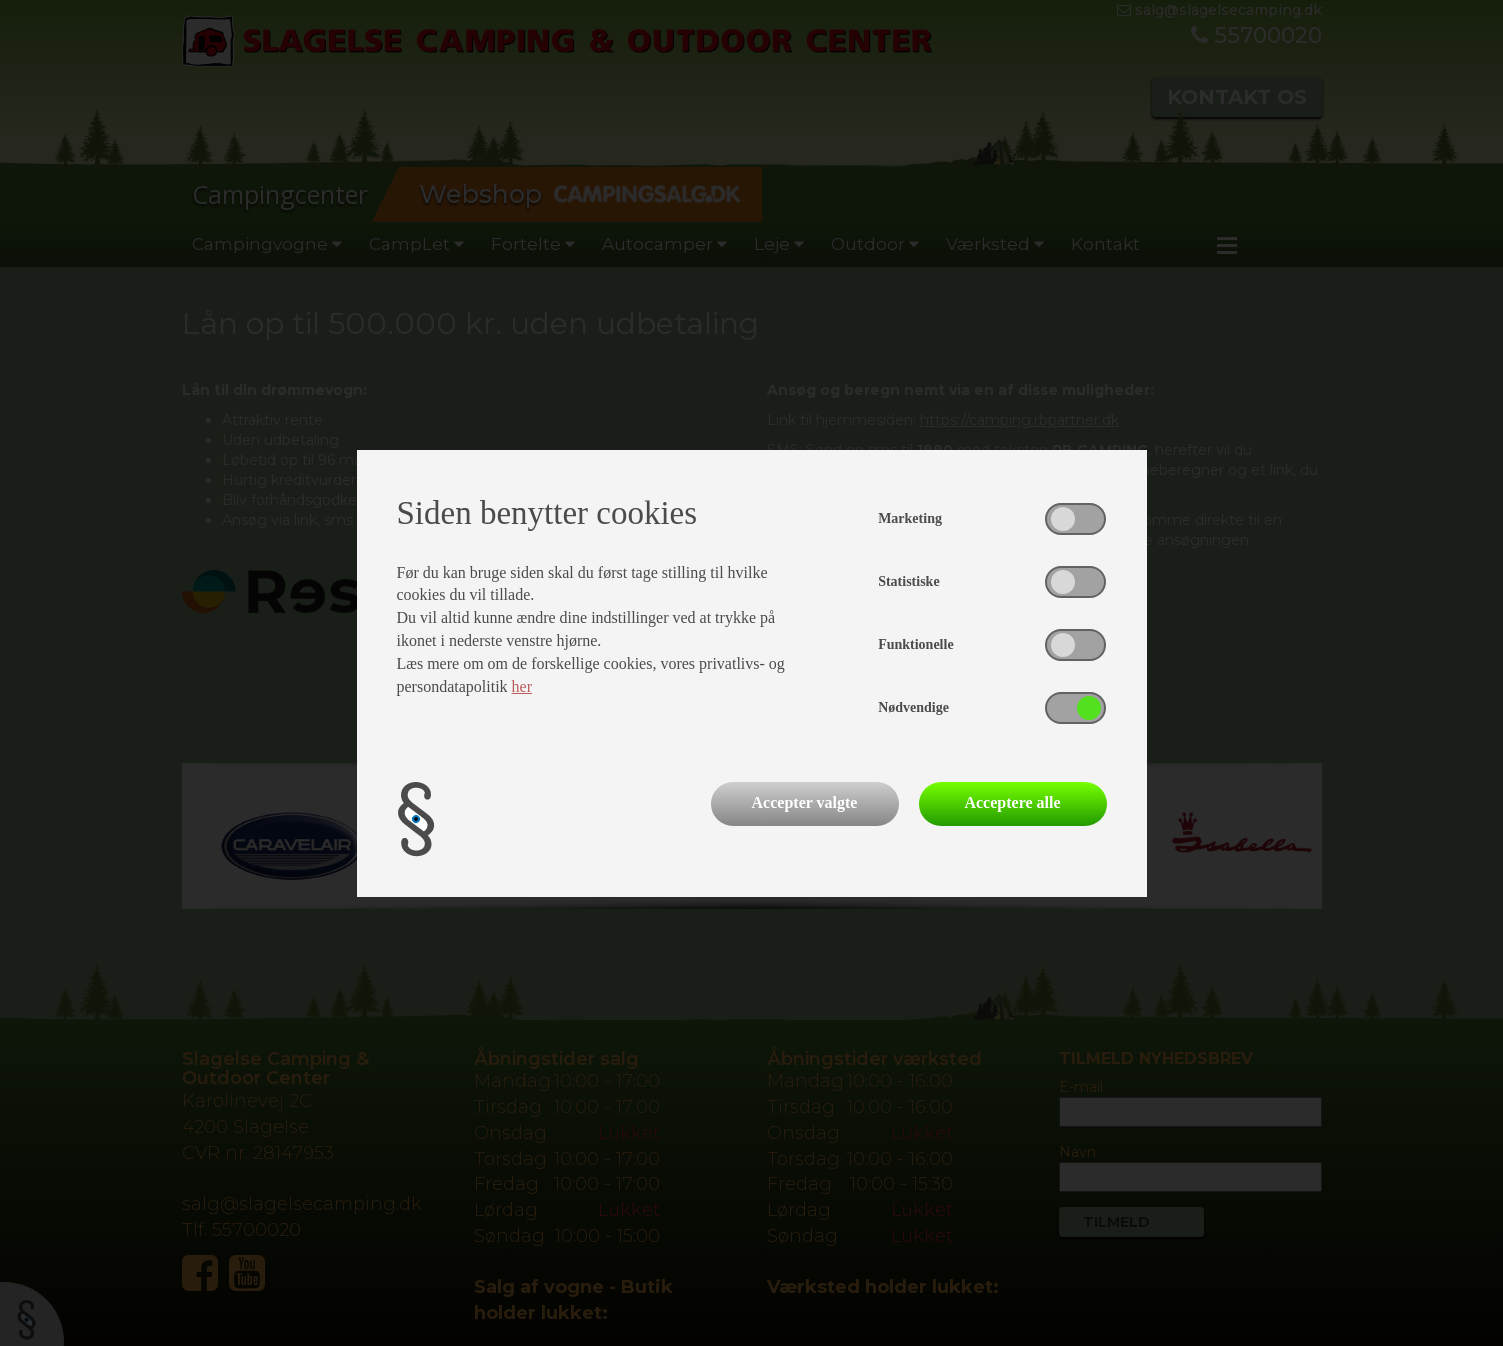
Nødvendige (913, 707)
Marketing (910, 518)
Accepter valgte (805, 802)
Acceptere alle (1012, 802)
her (522, 686)
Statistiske (908, 581)
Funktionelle (915, 644)
